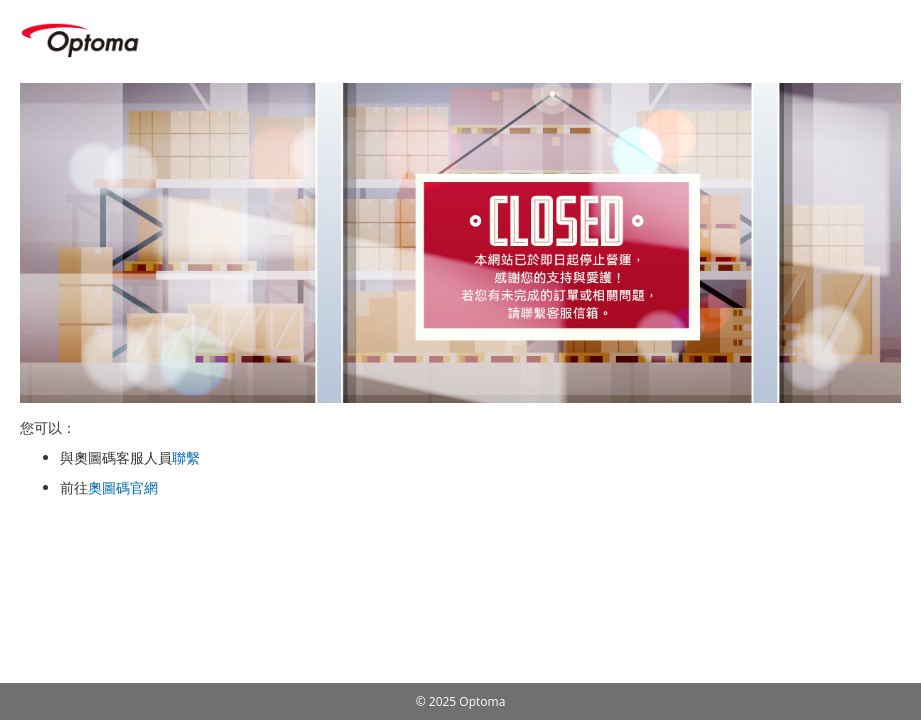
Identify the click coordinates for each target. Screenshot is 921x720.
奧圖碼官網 (123, 487)
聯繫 (186, 457)
